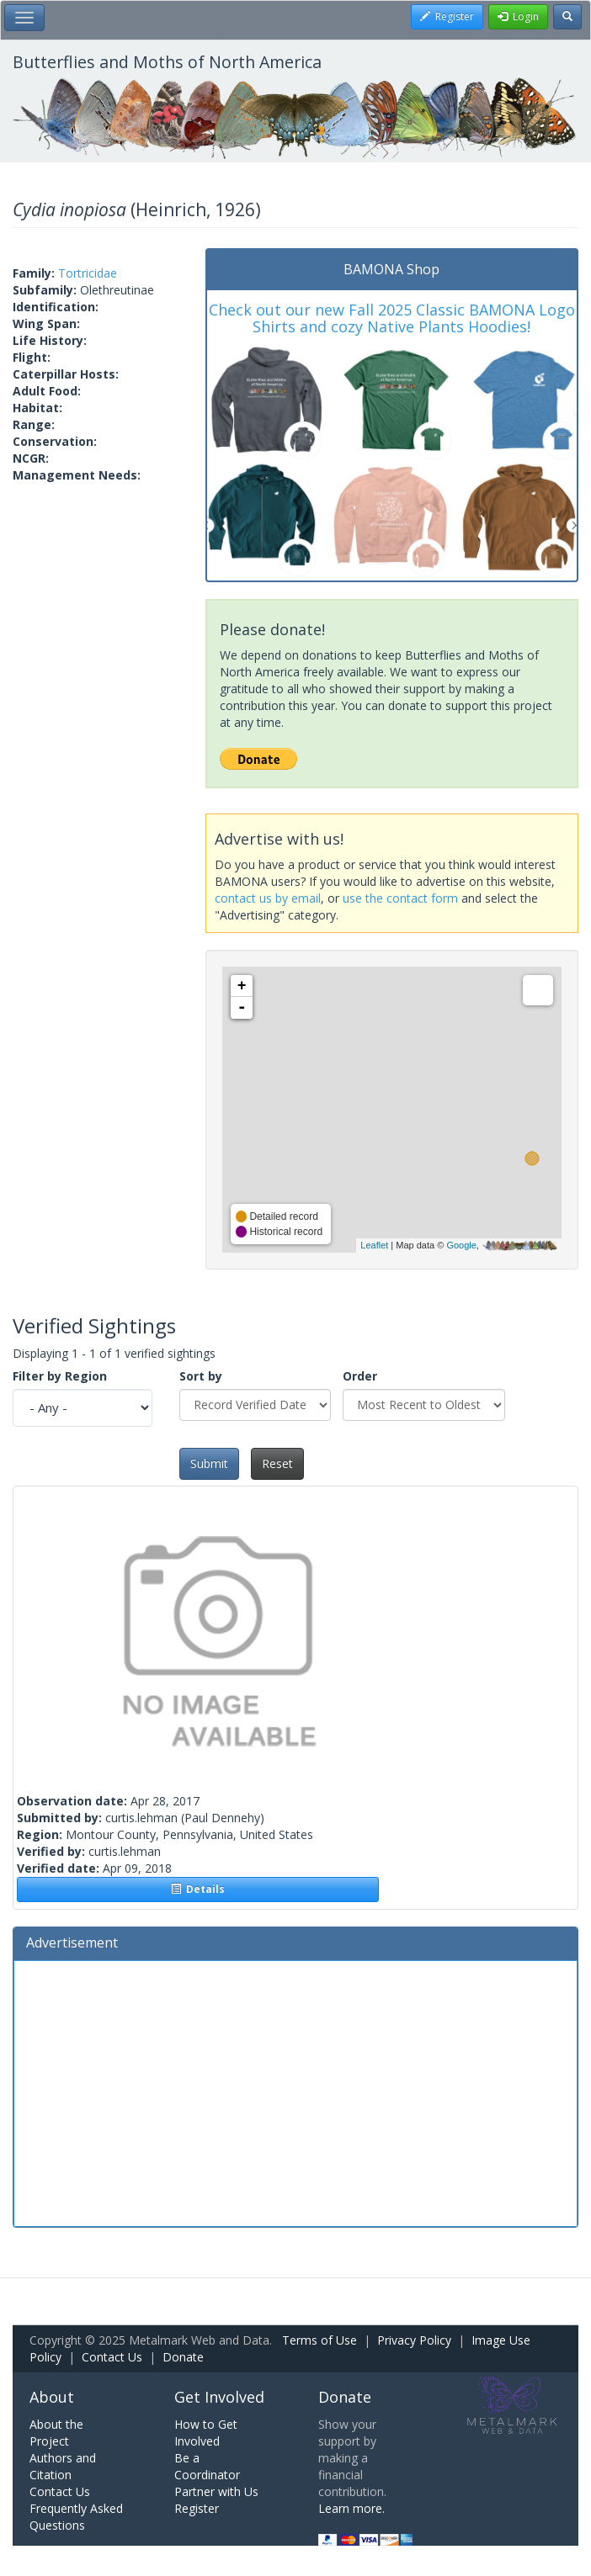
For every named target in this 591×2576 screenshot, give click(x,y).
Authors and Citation (62, 2466)
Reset (277, 1463)
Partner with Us (216, 2491)
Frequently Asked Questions (76, 2516)
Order (360, 1376)
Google (461, 1245)
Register (196, 2508)
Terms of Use (319, 2340)
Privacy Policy (414, 2340)
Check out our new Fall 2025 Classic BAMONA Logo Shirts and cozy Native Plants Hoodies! (392, 318)
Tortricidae (87, 273)
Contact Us (112, 2357)
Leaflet (374, 1245)
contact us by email (268, 898)
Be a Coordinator (207, 2466)
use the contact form (400, 898)
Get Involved (219, 2397)
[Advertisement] (295, 2091)
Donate (183, 2357)
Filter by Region (60, 1376)
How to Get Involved (205, 2432)
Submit (209, 1463)
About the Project (56, 2432)
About (51, 2397)
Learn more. (351, 2508)
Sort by (200, 1376)
